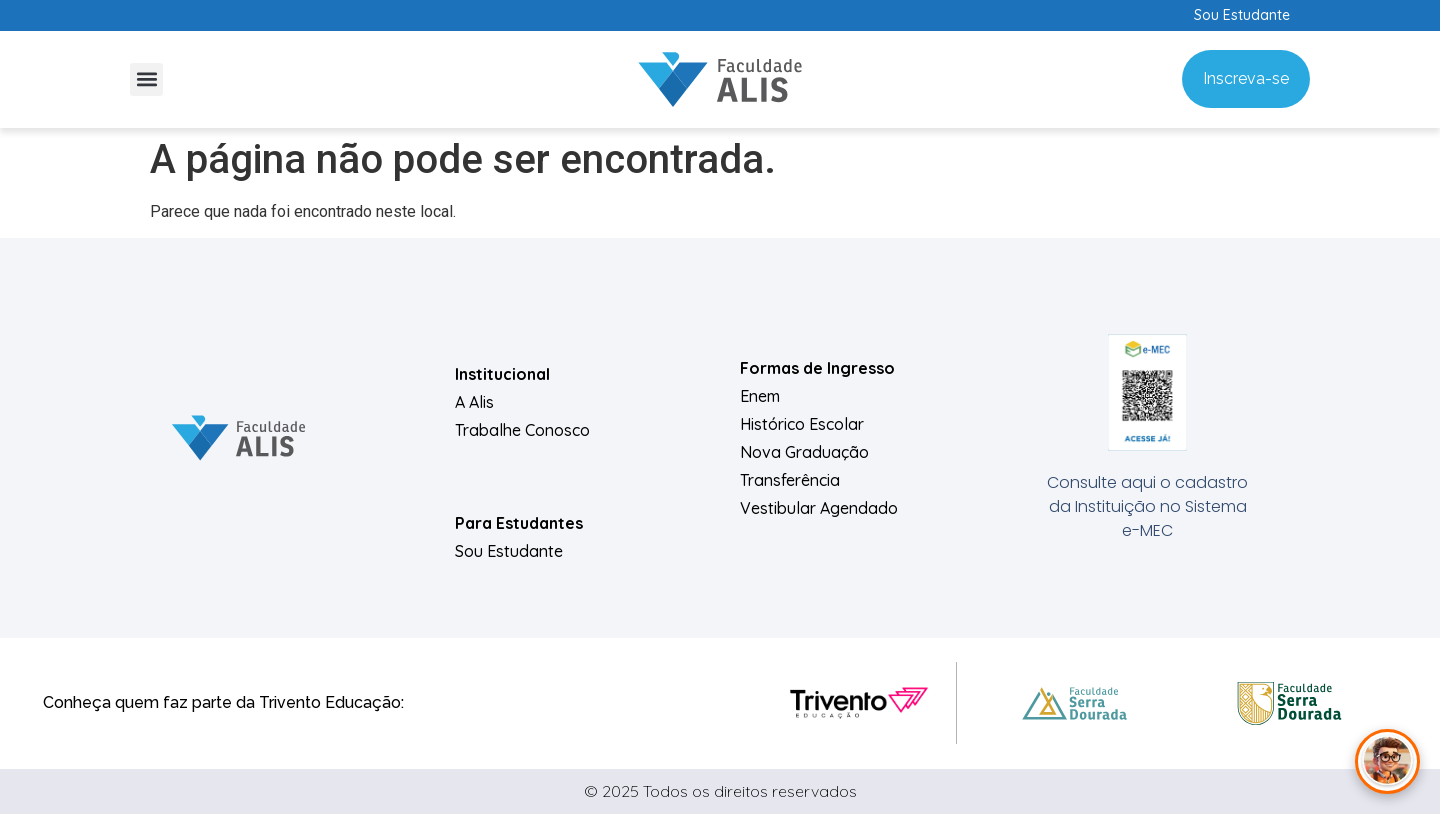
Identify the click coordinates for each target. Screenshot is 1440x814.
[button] (146, 79)
